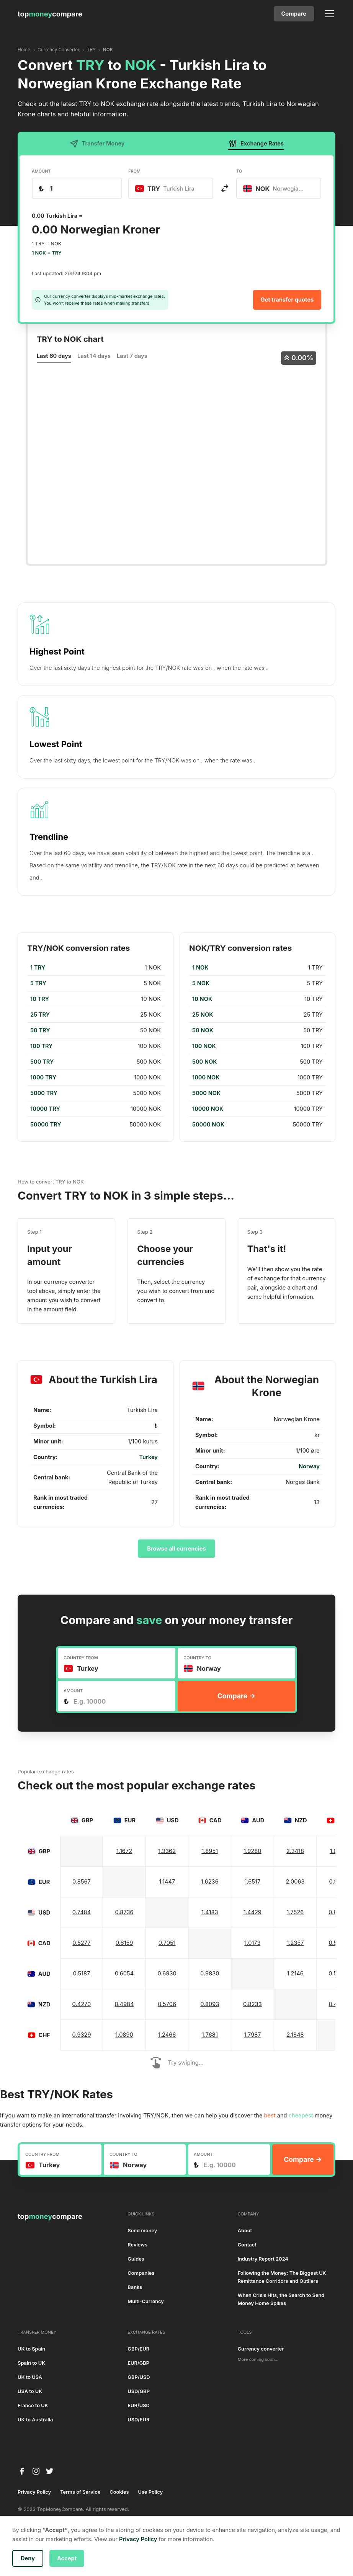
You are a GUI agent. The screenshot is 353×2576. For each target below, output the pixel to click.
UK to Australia (35, 2420)
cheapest (301, 2115)
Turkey (148, 1457)
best (270, 2115)
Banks (134, 2287)
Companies (140, 2273)
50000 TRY (45, 1124)
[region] (95, 1046)
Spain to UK (31, 2363)
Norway (309, 1466)
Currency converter (261, 2349)
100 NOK (204, 1046)
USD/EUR (138, 2420)
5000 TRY (43, 1093)
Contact (247, 2245)
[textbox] (169, 188)
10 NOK (202, 999)
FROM (134, 171)
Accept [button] (67, 2558)
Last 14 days (94, 356)
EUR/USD (138, 2405)
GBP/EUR (138, 2349)
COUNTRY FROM (81, 1657)
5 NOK (200, 983)
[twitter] (49, 2471)
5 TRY (38, 983)
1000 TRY (43, 1077)
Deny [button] (28, 2558)
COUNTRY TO (197, 1657)
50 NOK (202, 1030)
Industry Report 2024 (263, 2259)
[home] (50, 14)
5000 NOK (206, 1093)
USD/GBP (138, 2391)
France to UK (33, 2405)
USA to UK (30, 2391)
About (245, 2230)
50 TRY (40, 1030)
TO (239, 171)
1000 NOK (206, 1077)
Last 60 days (54, 356)
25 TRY (40, 1014)
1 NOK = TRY (47, 253)
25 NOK (202, 1014)
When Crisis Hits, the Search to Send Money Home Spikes (281, 2299)
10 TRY (39, 999)
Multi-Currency (145, 2301)
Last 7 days (132, 356)
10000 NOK (207, 1108)
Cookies (119, 2492)
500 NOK (204, 1061)
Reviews (137, 2245)
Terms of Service (80, 2492)
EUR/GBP (138, 2363)
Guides (135, 2259)
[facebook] (22, 2471)
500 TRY (42, 1061)
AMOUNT (41, 171)
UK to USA (30, 2377)
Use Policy (150, 2492)
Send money (142, 2230)
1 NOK (200, 967)
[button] (327, 14)
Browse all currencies (176, 1548)
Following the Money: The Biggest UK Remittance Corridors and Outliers (282, 2277)
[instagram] (36, 2471)
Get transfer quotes (287, 299)
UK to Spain (31, 2349)
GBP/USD (138, 2377)
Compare (293, 13)
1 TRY (37, 967)
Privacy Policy (34, 2492)
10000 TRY (45, 1108)
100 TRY (41, 1046)
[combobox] (170, 188)
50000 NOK (208, 1124)
